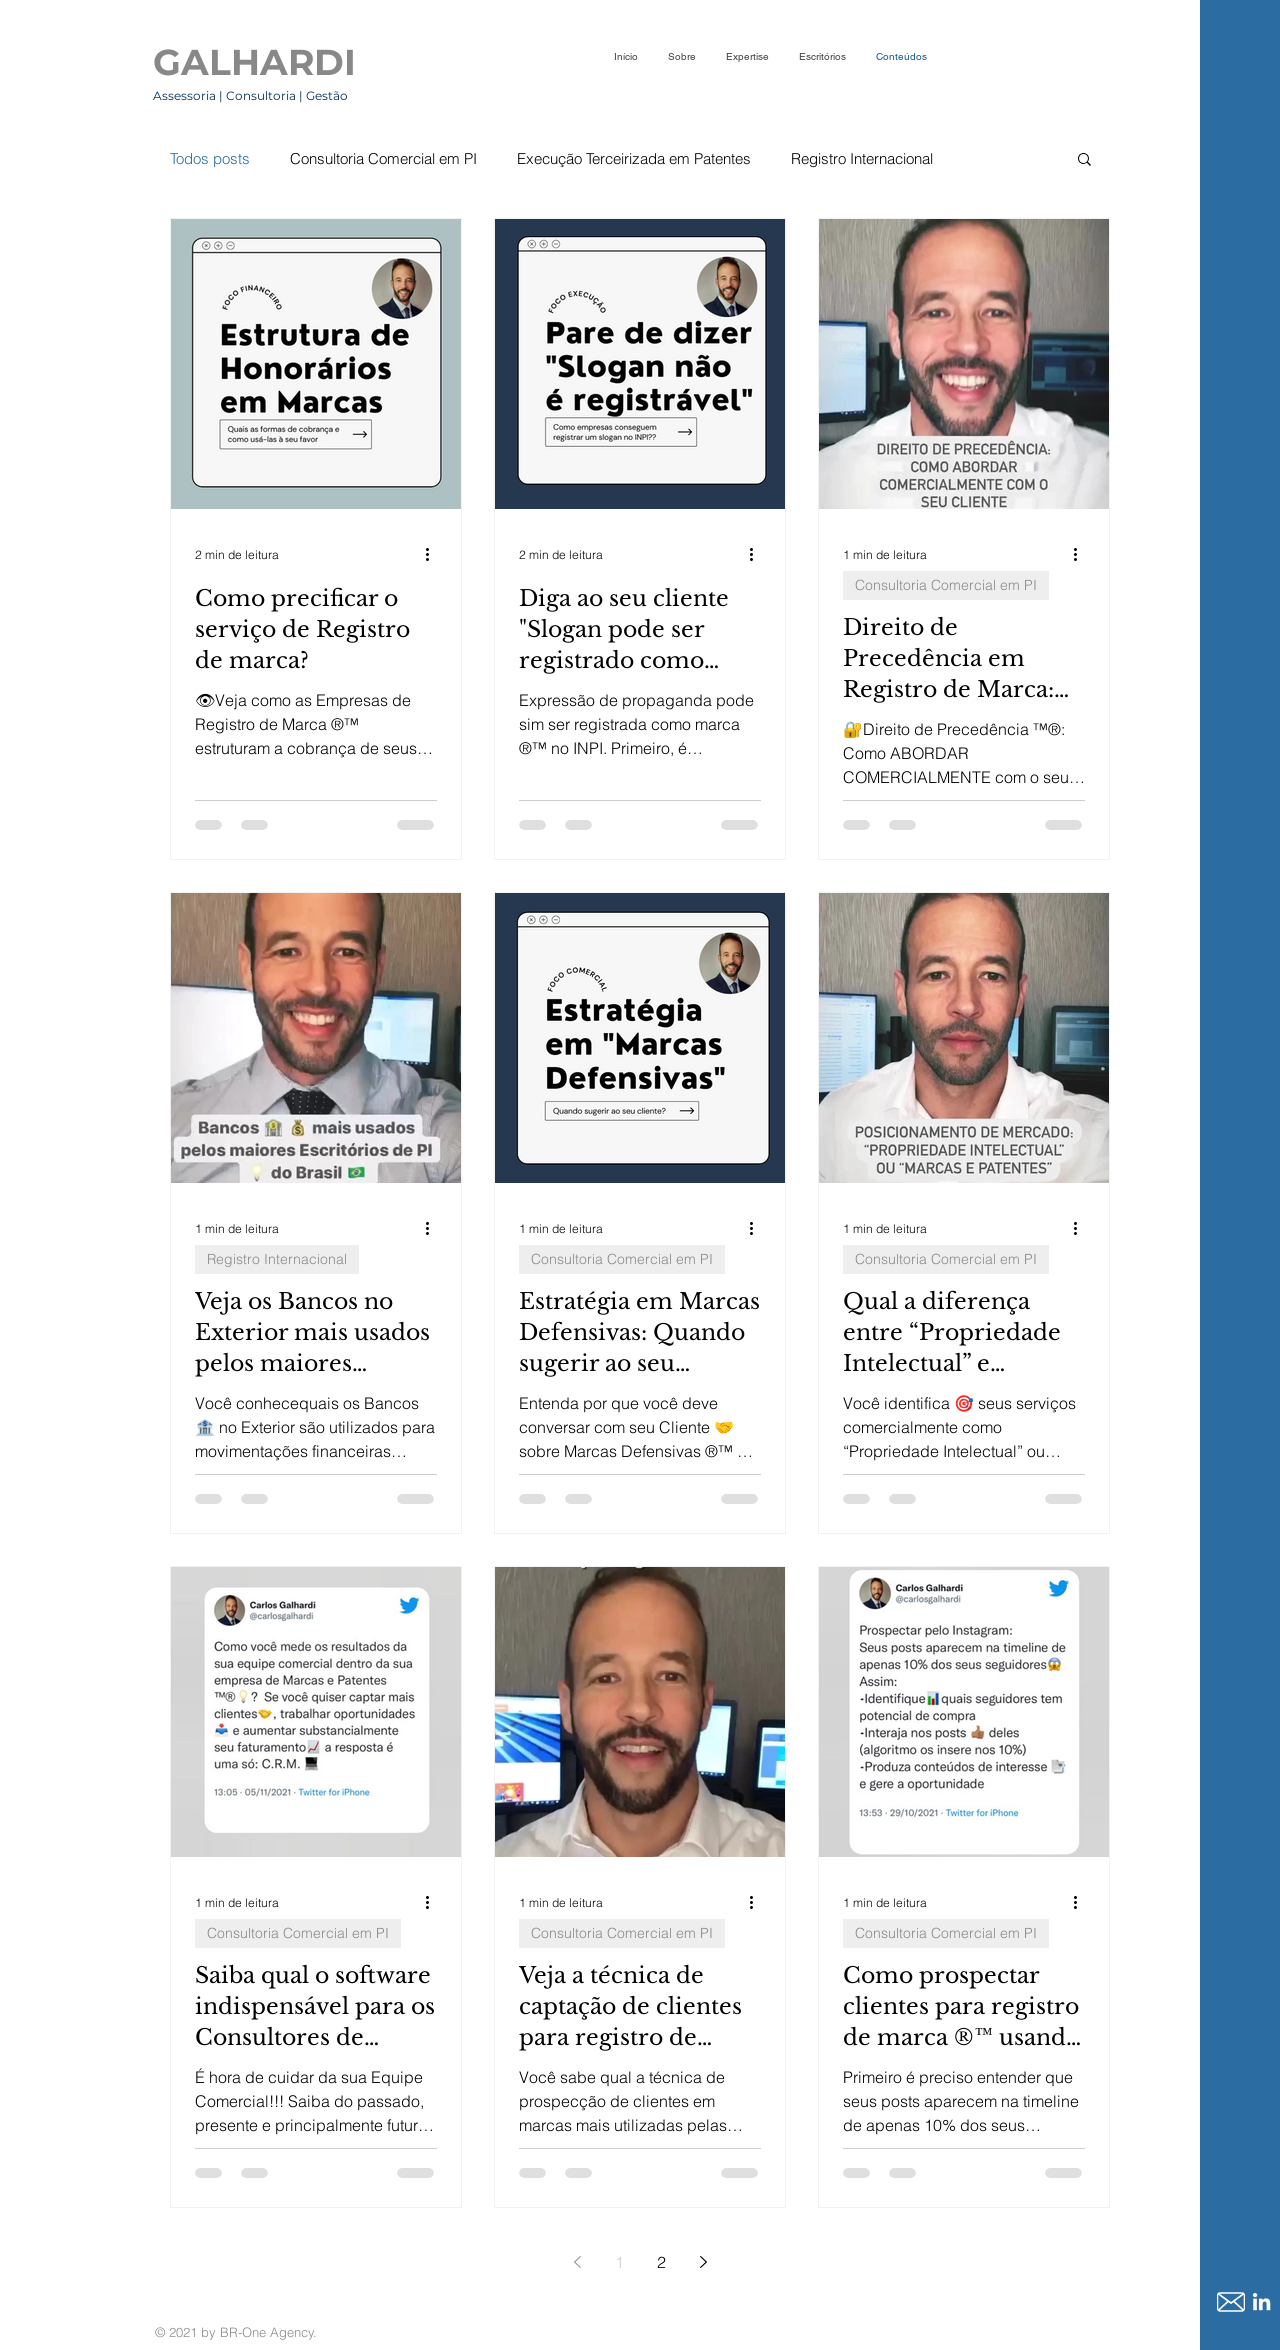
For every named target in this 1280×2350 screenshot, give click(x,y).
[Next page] (703, 2262)
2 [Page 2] (661, 2262)
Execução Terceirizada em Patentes (634, 158)
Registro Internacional (862, 158)
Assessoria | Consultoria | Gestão (252, 95)
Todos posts (210, 158)
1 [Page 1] (619, 2262)
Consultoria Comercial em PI (383, 158)
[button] (1084, 160)
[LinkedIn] (1261, 2301)
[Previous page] (577, 2262)
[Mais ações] (434, 554)
